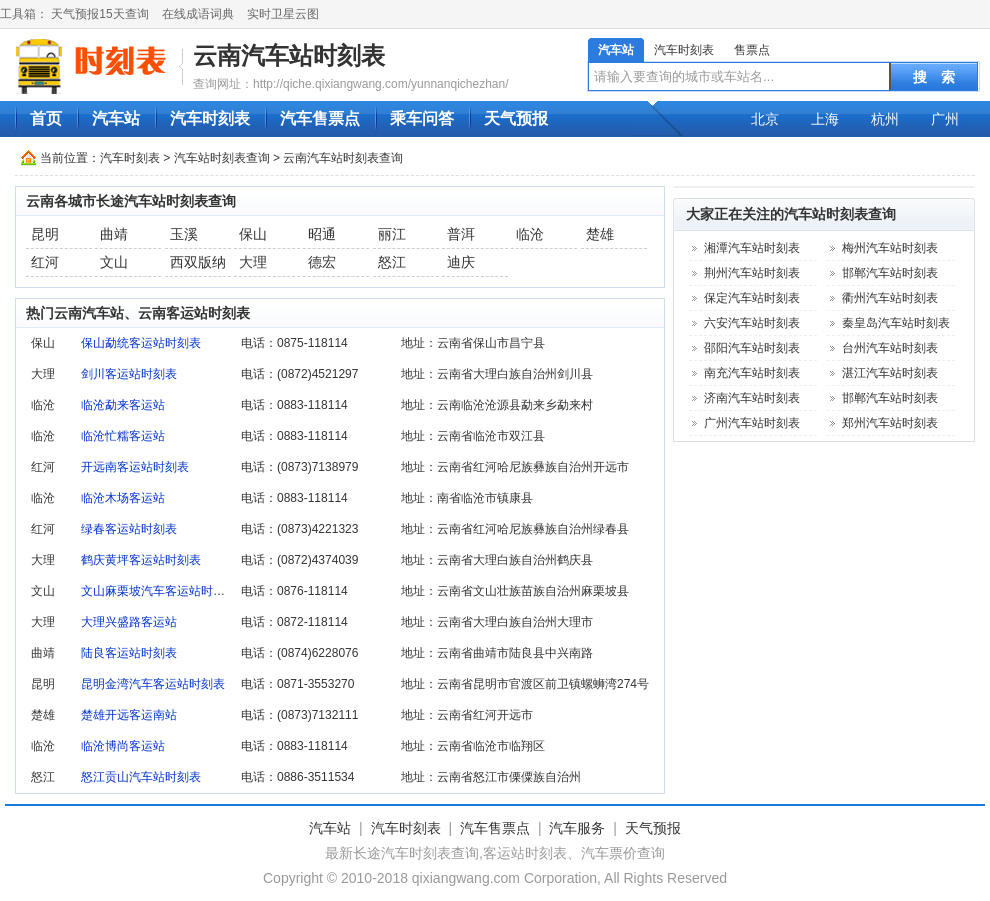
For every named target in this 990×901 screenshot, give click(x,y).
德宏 (322, 262)
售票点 (752, 50)
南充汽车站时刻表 (752, 373)
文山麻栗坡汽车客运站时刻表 (159, 591)
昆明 (45, 234)
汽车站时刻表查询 (222, 158)
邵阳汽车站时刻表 (752, 348)
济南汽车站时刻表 (752, 398)
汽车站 (616, 50)
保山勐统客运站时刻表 (141, 343)
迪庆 (461, 262)
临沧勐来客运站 (123, 405)
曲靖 (114, 234)
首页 (46, 118)
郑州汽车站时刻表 (890, 423)
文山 (114, 262)
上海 (825, 119)
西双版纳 (198, 262)
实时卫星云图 (283, 14)
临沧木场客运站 (123, 498)
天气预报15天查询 (99, 14)
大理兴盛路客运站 (129, 622)
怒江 (392, 262)
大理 (253, 262)
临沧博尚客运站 (123, 746)
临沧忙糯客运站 (123, 436)
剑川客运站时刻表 (129, 374)
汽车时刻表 (684, 50)
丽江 (392, 234)
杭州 (885, 119)
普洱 (461, 234)
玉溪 (184, 234)
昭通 (322, 234)
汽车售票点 (320, 118)
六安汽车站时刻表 (752, 323)
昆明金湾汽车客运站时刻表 (153, 684)
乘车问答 (422, 118)
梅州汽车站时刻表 (890, 248)
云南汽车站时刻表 (289, 55)
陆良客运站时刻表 (129, 653)
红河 (45, 262)
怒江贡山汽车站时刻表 (141, 777)
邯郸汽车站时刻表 (890, 273)
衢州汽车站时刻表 (890, 298)
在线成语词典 (198, 14)
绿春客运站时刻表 (129, 529)
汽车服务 (577, 828)
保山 (253, 234)
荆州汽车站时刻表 (752, 273)
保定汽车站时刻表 (752, 298)
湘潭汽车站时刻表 (752, 248)
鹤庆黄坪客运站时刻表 (141, 560)
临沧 (530, 234)
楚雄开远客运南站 (129, 715)
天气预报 (516, 118)
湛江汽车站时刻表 (890, 373)
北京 (765, 119)
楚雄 (600, 234)
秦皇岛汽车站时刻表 (896, 323)
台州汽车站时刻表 (890, 348)
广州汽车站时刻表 (752, 423)
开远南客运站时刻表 (135, 467)
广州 (945, 119)
